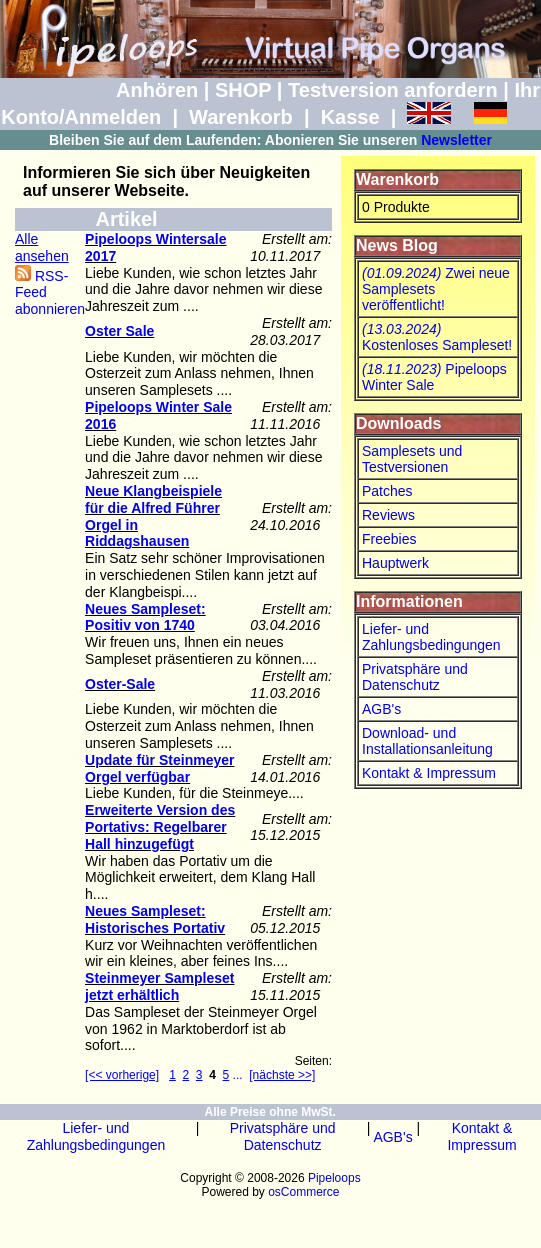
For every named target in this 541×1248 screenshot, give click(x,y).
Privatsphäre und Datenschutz (415, 677)
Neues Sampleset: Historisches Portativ (155, 919)
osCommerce (303, 1192)
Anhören (157, 90)
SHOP (243, 90)
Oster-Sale (120, 684)
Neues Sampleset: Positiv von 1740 (145, 617)
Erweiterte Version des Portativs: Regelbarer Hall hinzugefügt (160, 827)
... (238, 1075)
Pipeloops (334, 1178)
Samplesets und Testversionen (412, 459)
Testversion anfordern (393, 90)
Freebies (389, 539)
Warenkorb (241, 117)
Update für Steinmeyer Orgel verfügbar (159, 768)
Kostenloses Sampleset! (437, 337)
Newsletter (456, 140)
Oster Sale (119, 331)
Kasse (350, 117)
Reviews (388, 515)
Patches (387, 491)
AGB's (381, 709)
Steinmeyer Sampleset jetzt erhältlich (159, 986)
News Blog (397, 245)
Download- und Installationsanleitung (427, 741)
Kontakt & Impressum (429, 773)
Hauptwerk (395, 563)
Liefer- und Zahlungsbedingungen (431, 637)
